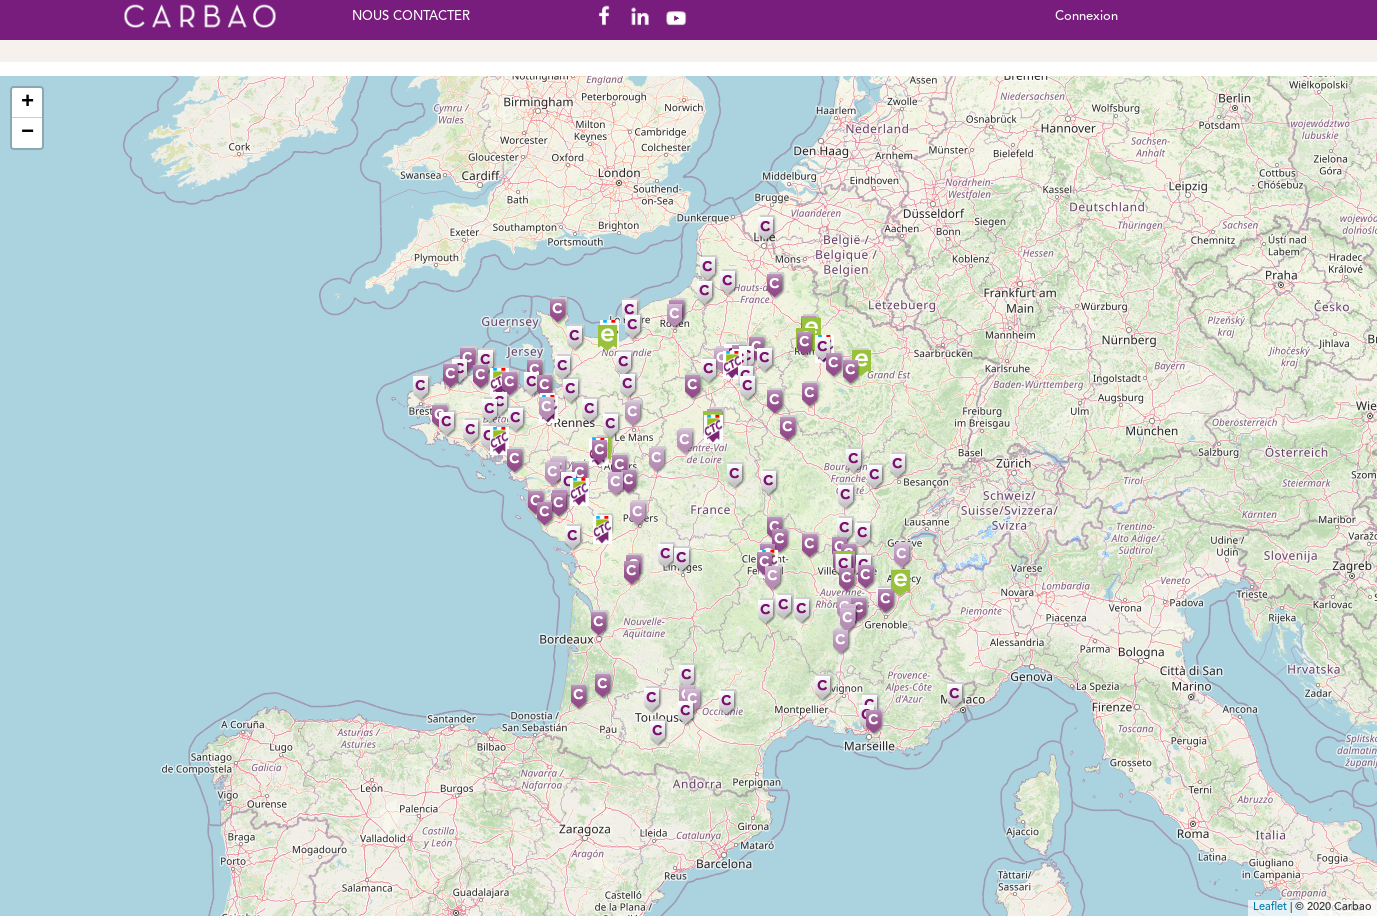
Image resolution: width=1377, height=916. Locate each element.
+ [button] (27, 103)
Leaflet (1270, 907)
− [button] (27, 133)
